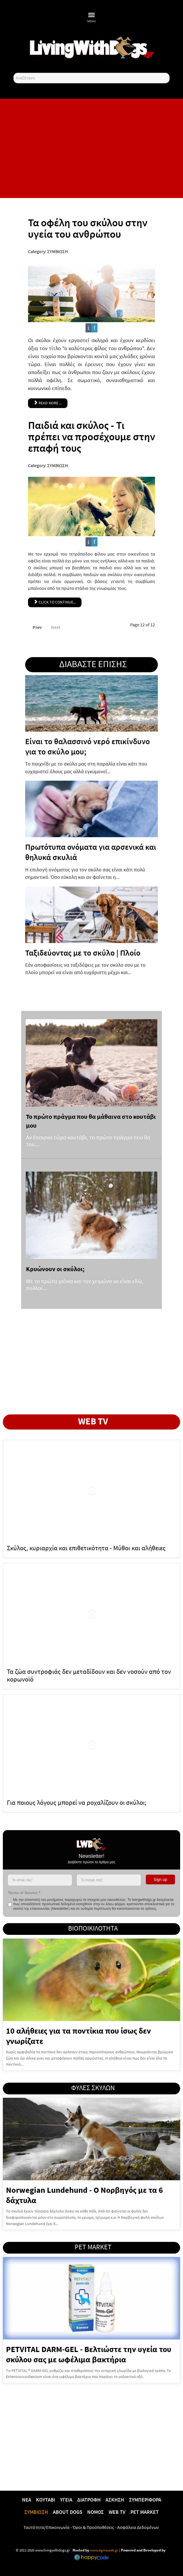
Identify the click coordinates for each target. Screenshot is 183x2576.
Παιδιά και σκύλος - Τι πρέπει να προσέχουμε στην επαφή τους (91, 437)
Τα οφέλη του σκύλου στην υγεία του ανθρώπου (87, 228)
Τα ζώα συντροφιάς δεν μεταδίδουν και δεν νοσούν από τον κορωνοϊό (89, 1675)
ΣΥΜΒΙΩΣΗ (57, 251)
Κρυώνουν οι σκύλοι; (55, 1269)
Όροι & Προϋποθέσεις (93, 2527)
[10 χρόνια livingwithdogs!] (91, 47)
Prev (37, 627)
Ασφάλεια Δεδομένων (138, 2527)
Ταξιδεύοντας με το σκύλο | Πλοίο (82, 953)
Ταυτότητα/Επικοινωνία (46, 2527)
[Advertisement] (91, 148)
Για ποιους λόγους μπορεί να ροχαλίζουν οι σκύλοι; (76, 1802)
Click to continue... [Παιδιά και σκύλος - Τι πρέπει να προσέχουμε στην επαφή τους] (55, 602)
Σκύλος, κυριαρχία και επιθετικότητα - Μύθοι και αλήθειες (86, 1548)
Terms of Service (24, 1893)
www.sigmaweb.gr (103, 2550)
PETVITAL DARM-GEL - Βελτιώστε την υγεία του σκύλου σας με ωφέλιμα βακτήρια (88, 2354)
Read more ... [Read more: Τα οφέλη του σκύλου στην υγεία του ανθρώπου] (48, 402)
